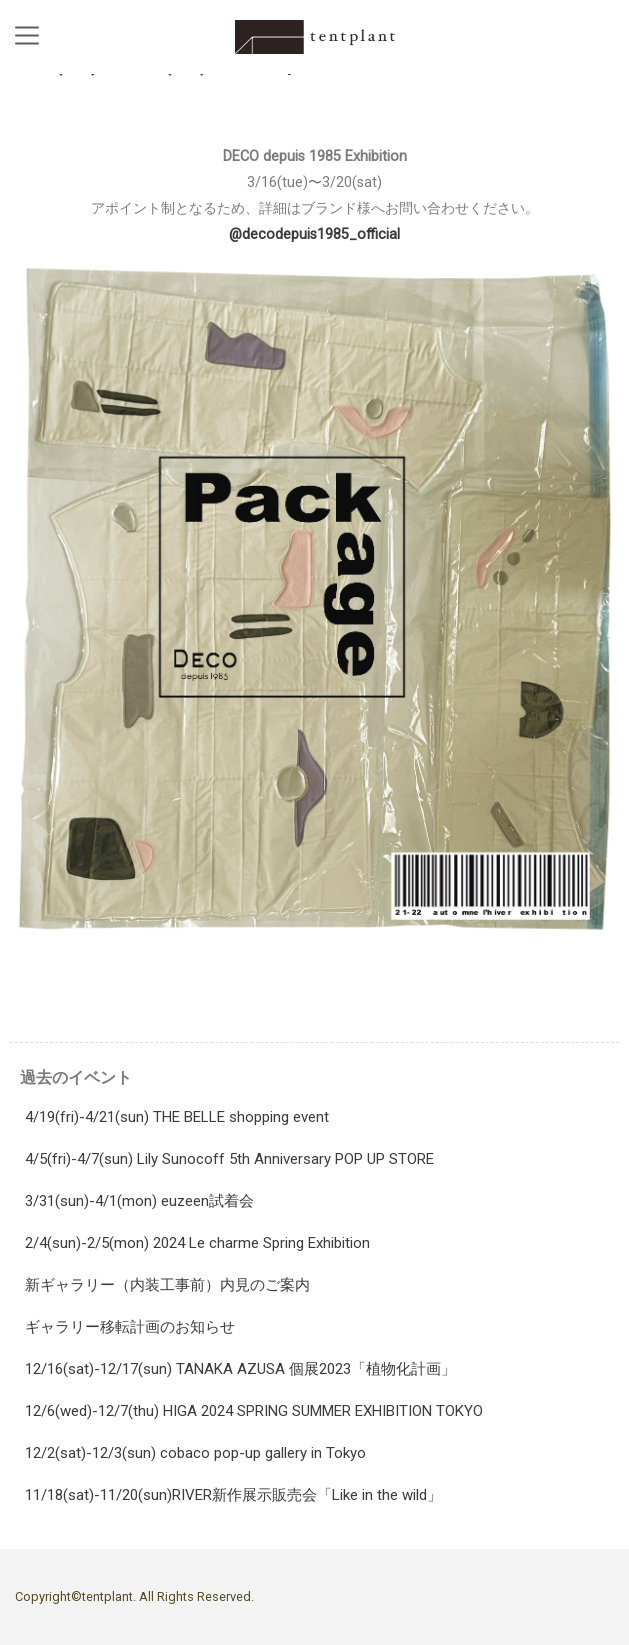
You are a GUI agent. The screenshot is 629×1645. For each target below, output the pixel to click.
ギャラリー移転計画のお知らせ (130, 1327)
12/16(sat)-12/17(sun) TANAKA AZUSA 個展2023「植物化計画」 (240, 1369)
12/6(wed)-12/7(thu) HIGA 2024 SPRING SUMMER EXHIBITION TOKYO (254, 1411)
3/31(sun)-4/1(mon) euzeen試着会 (139, 1201)
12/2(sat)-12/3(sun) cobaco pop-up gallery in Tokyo (195, 1453)
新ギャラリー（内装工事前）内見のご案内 (167, 1285)
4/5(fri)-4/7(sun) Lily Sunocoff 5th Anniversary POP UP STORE (229, 1159)
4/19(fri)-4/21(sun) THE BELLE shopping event (177, 1117)
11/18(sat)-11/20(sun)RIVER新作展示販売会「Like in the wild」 (233, 1495)
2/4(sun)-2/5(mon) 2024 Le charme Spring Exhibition (197, 1243)
